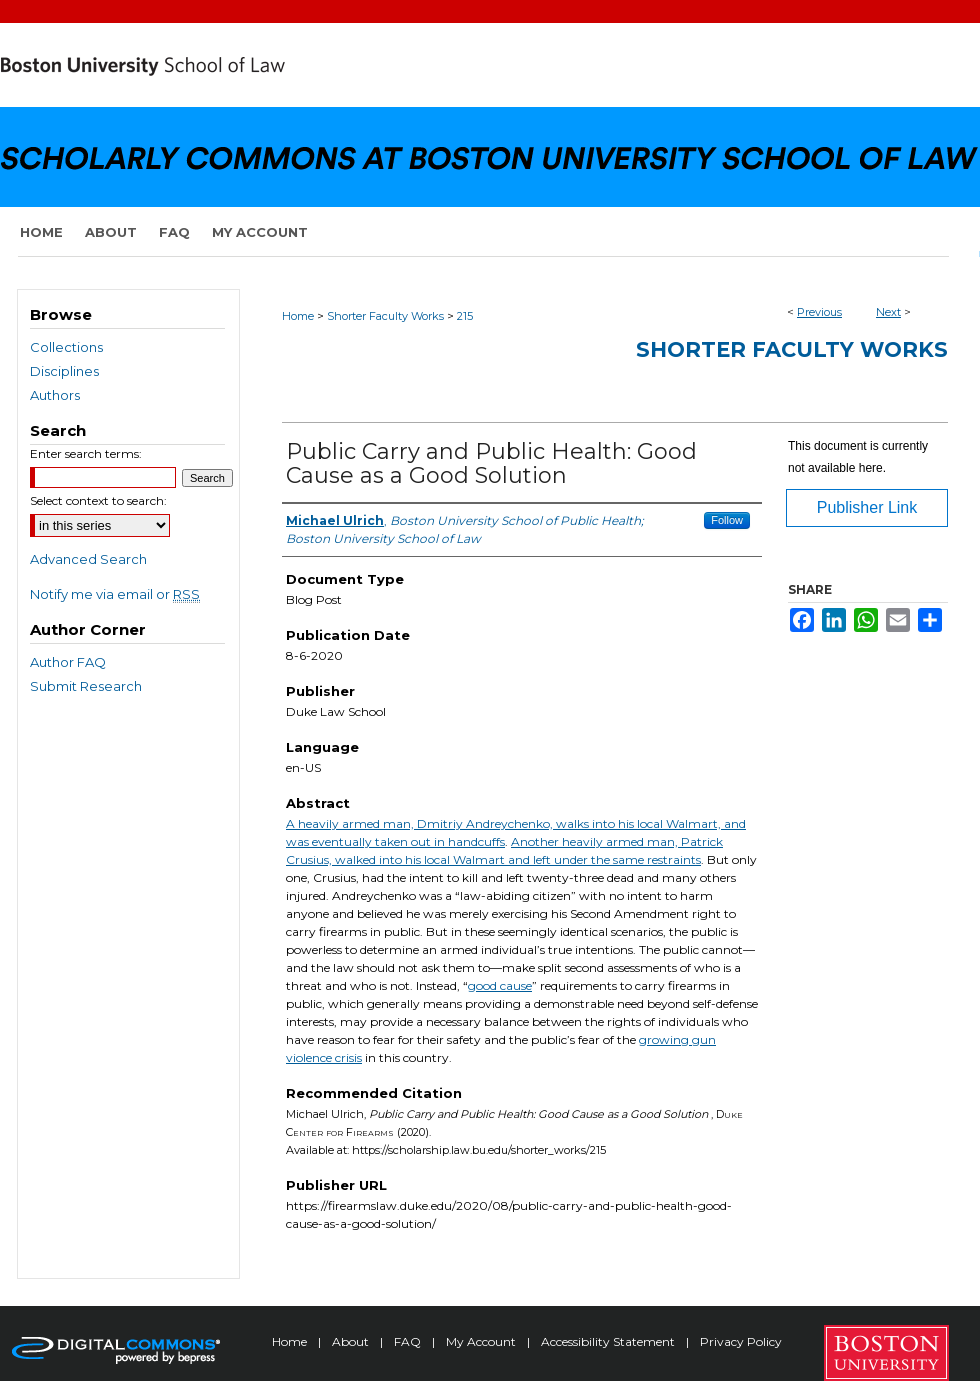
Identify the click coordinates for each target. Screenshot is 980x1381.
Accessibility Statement (609, 1341)
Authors (55, 395)
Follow (727, 520)
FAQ (409, 1341)
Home (298, 316)
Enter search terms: (86, 453)
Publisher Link (867, 507)
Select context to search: (98, 500)
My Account (482, 1341)
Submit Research (86, 686)
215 (465, 316)
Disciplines (64, 371)
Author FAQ (68, 662)
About (352, 1341)
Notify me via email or (115, 594)
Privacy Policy (741, 1341)
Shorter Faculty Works (385, 316)
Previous (819, 312)
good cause (500, 985)
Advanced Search (88, 559)
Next (888, 312)
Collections (66, 347)
